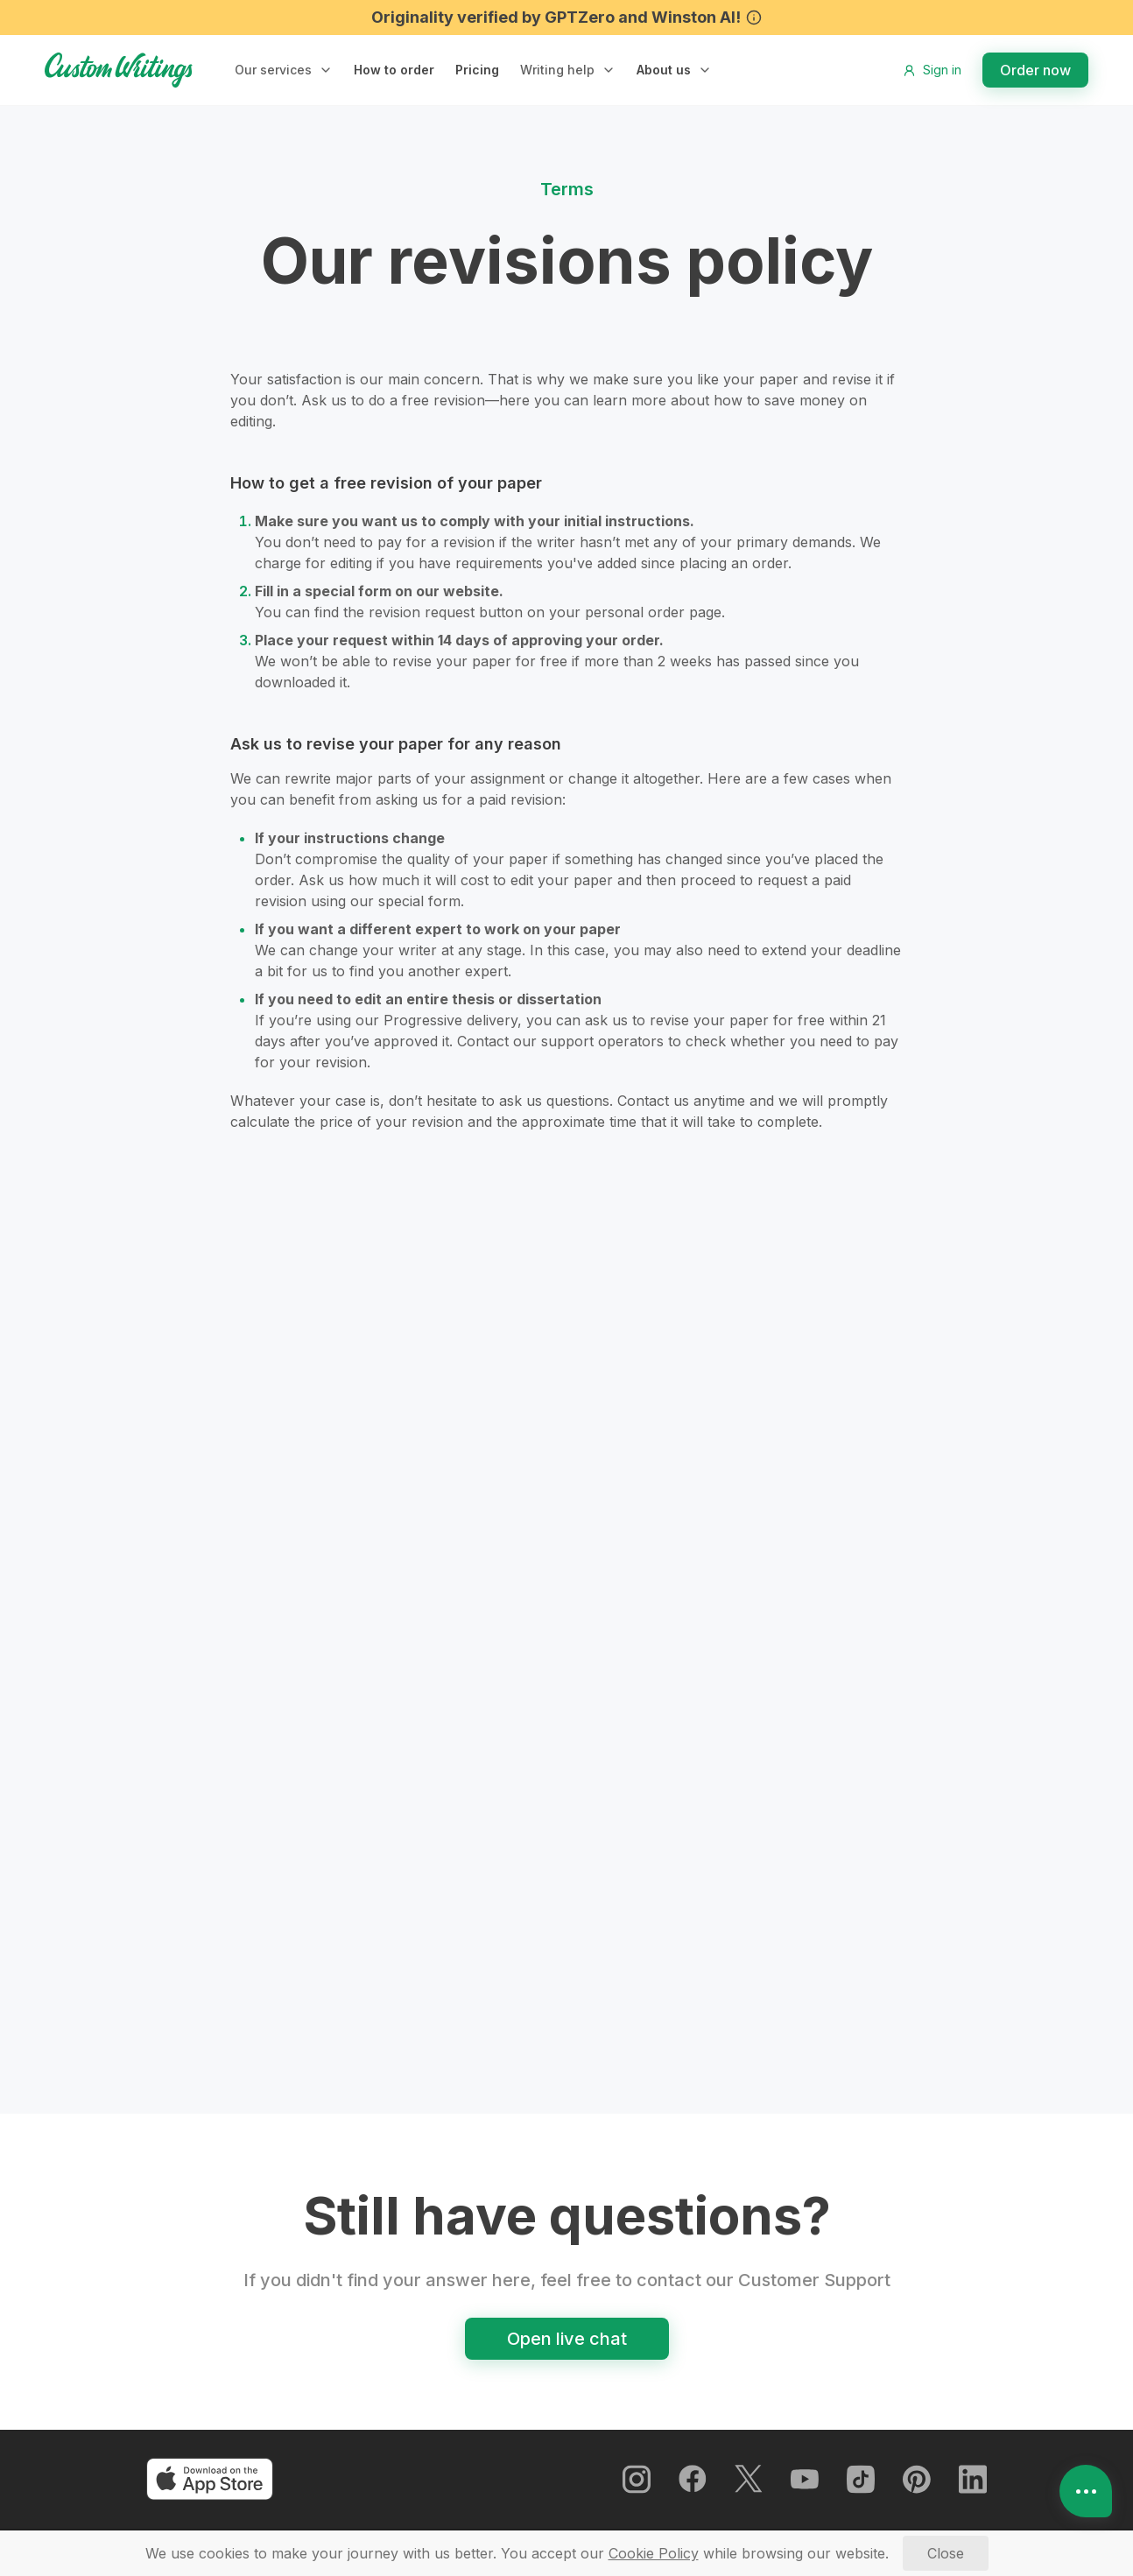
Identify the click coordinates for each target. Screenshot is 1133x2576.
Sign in (932, 69)
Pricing (475, 69)
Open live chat (567, 2348)
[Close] (946, 2553)
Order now (1035, 70)
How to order (393, 69)
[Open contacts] (1085, 2491)
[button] (284, 70)
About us (660, 69)
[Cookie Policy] (654, 2553)
